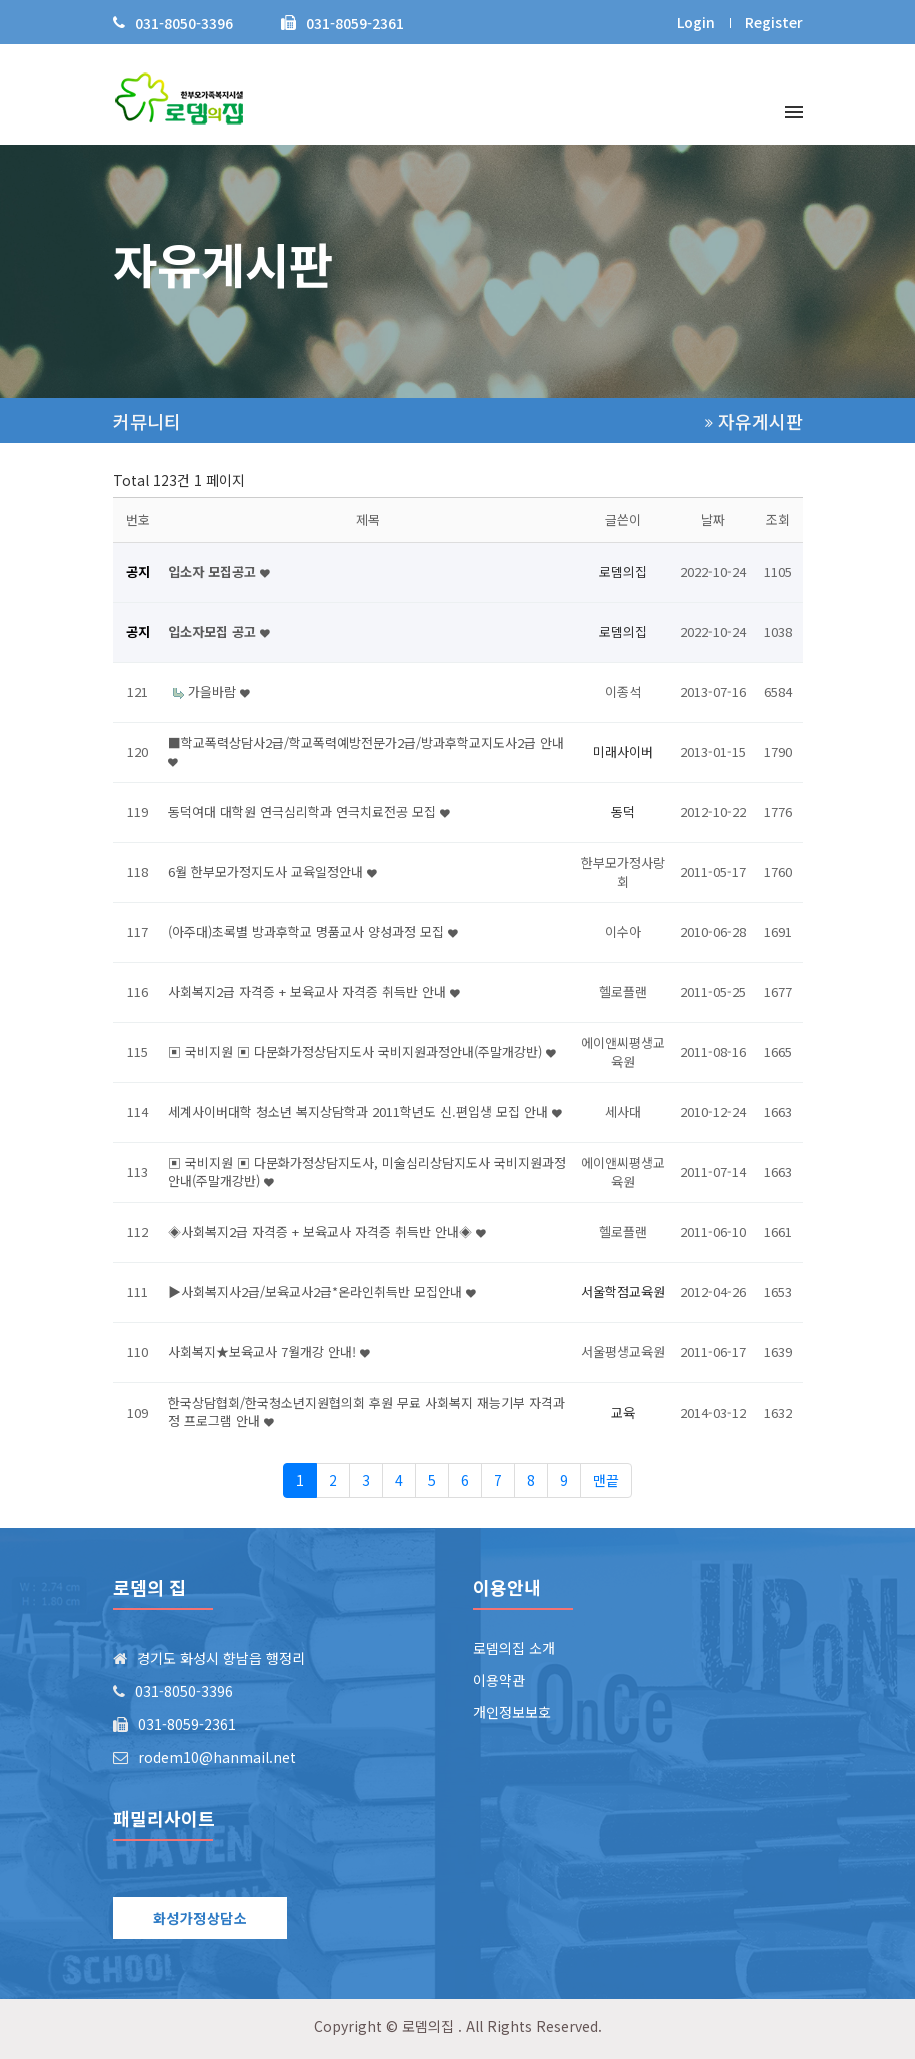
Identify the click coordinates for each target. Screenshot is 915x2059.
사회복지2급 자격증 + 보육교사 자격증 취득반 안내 (314, 991)
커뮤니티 (147, 421)
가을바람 (219, 691)
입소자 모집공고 (219, 571)
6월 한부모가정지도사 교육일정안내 (272, 871)
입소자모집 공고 (219, 631)
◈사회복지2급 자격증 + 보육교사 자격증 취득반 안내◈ (327, 1231)
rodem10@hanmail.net (217, 1757)
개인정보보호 (512, 1712)
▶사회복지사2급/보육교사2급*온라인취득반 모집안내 (322, 1291)
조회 (778, 519)
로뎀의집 (428, 2026)
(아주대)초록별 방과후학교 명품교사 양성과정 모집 (313, 931)
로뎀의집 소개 (514, 1648)
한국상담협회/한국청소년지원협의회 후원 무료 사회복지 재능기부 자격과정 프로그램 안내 (366, 1411)
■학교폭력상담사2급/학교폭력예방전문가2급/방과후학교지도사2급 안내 (366, 751)
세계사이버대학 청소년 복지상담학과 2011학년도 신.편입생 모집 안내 (365, 1111)
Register (774, 22)
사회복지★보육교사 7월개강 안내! (269, 1351)
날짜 (713, 519)
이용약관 (499, 1680)
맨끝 (606, 1480)
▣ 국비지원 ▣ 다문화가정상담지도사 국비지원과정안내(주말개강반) (362, 1051)
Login (696, 22)
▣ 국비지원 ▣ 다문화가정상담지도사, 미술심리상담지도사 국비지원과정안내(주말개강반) (367, 1171)
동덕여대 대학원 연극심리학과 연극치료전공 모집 (309, 811)
